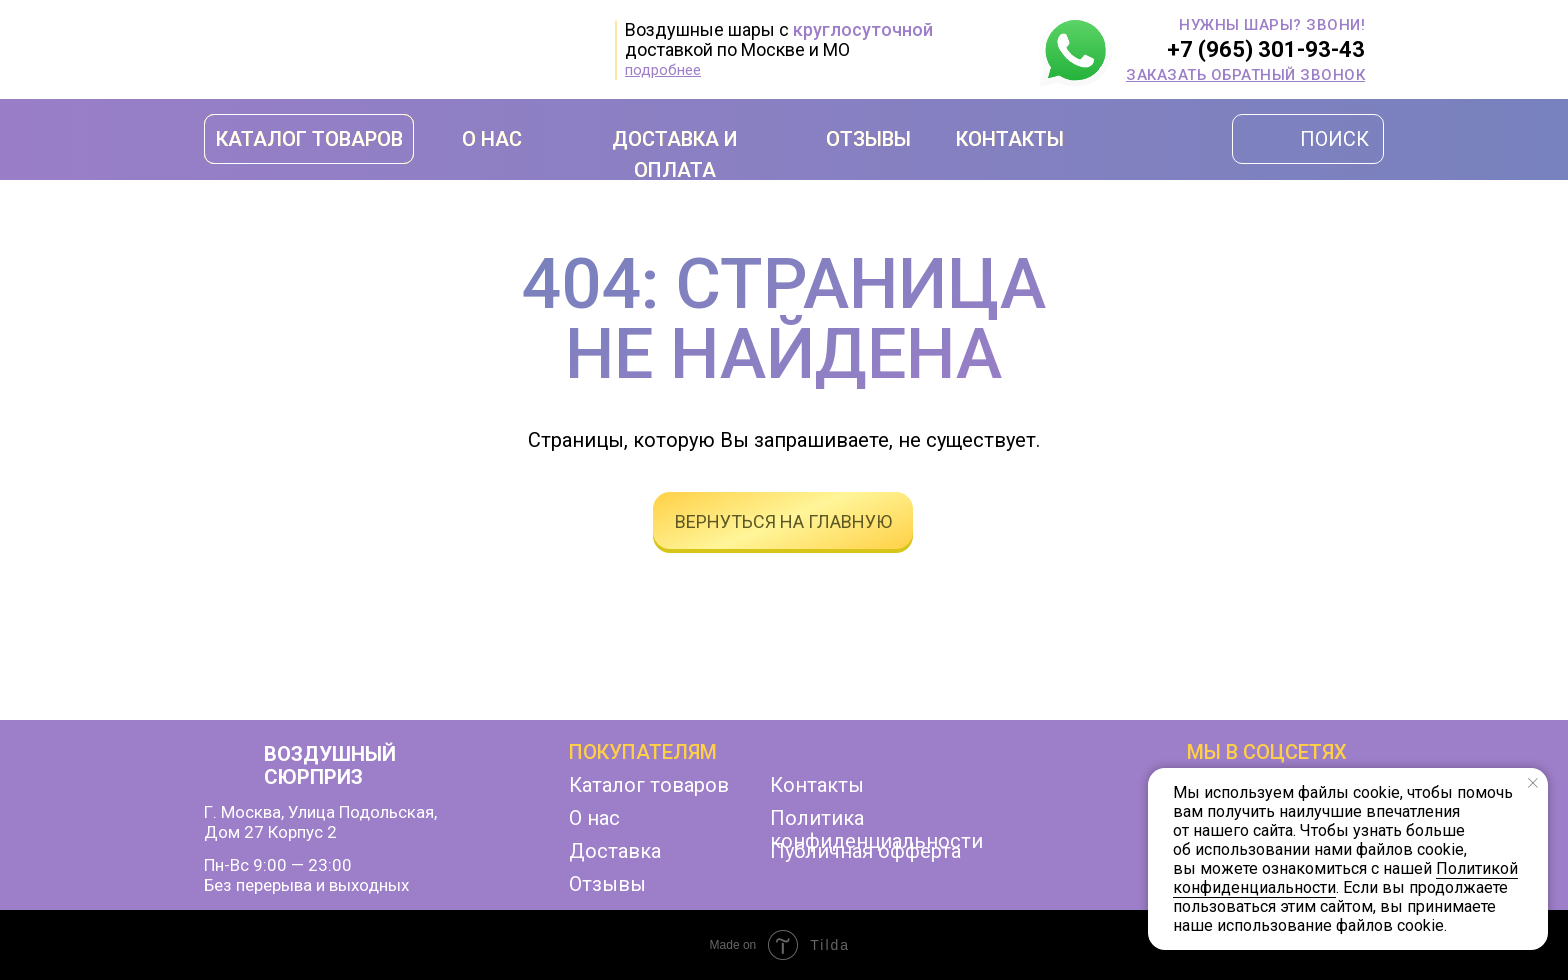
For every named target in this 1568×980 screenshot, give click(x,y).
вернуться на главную (783, 521)
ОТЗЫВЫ (868, 139)
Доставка (615, 851)
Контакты (817, 785)
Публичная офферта (865, 851)
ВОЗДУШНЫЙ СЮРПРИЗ (330, 765)
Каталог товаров (649, 785)
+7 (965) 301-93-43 (1266, 49)
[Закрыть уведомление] (1533, 783)
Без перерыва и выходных (306, 885)
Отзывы (607, 884)
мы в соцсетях (1267, 752)
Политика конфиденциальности (876, 829)
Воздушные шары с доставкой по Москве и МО (779, 39)
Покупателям (643, 752)
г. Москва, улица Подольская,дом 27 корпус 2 (320, 822)
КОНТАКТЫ (1010, 139)
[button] (1245, 75)
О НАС (492, 139)
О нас (594, 818)
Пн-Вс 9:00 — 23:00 (278, 865)
